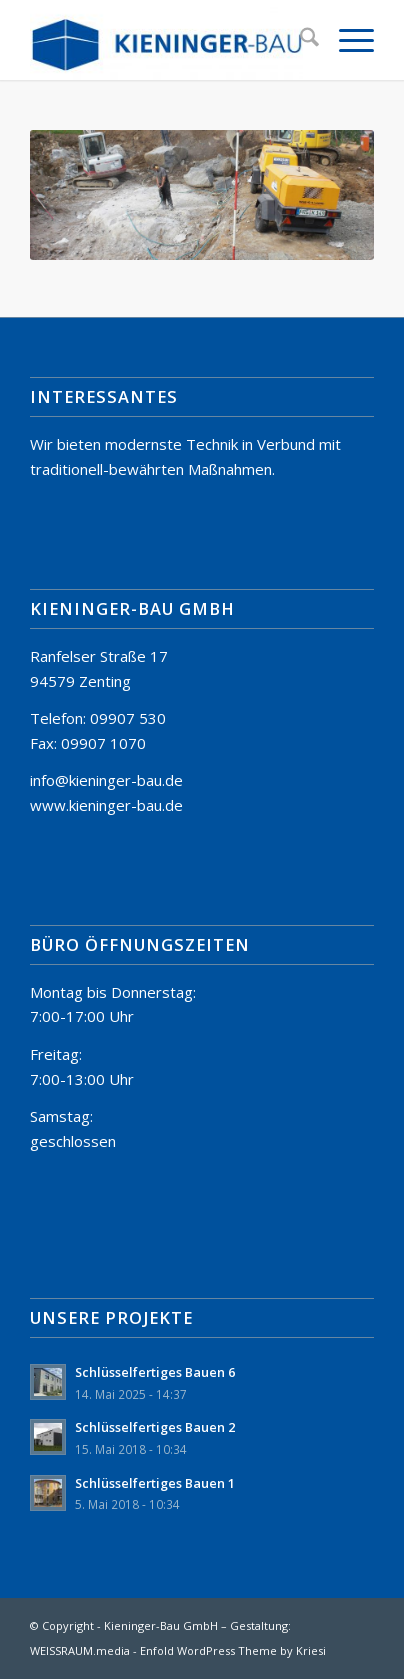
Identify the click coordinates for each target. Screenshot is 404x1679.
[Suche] (299, 40)
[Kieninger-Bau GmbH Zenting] (167, 40)
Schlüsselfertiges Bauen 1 (155, 1483)
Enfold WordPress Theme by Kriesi (233, 1650)
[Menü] (346, 40)
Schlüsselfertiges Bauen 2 (155, 1427)
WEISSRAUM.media (80, 1650)
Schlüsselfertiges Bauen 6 (155, 1372)
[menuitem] (299, 40)
